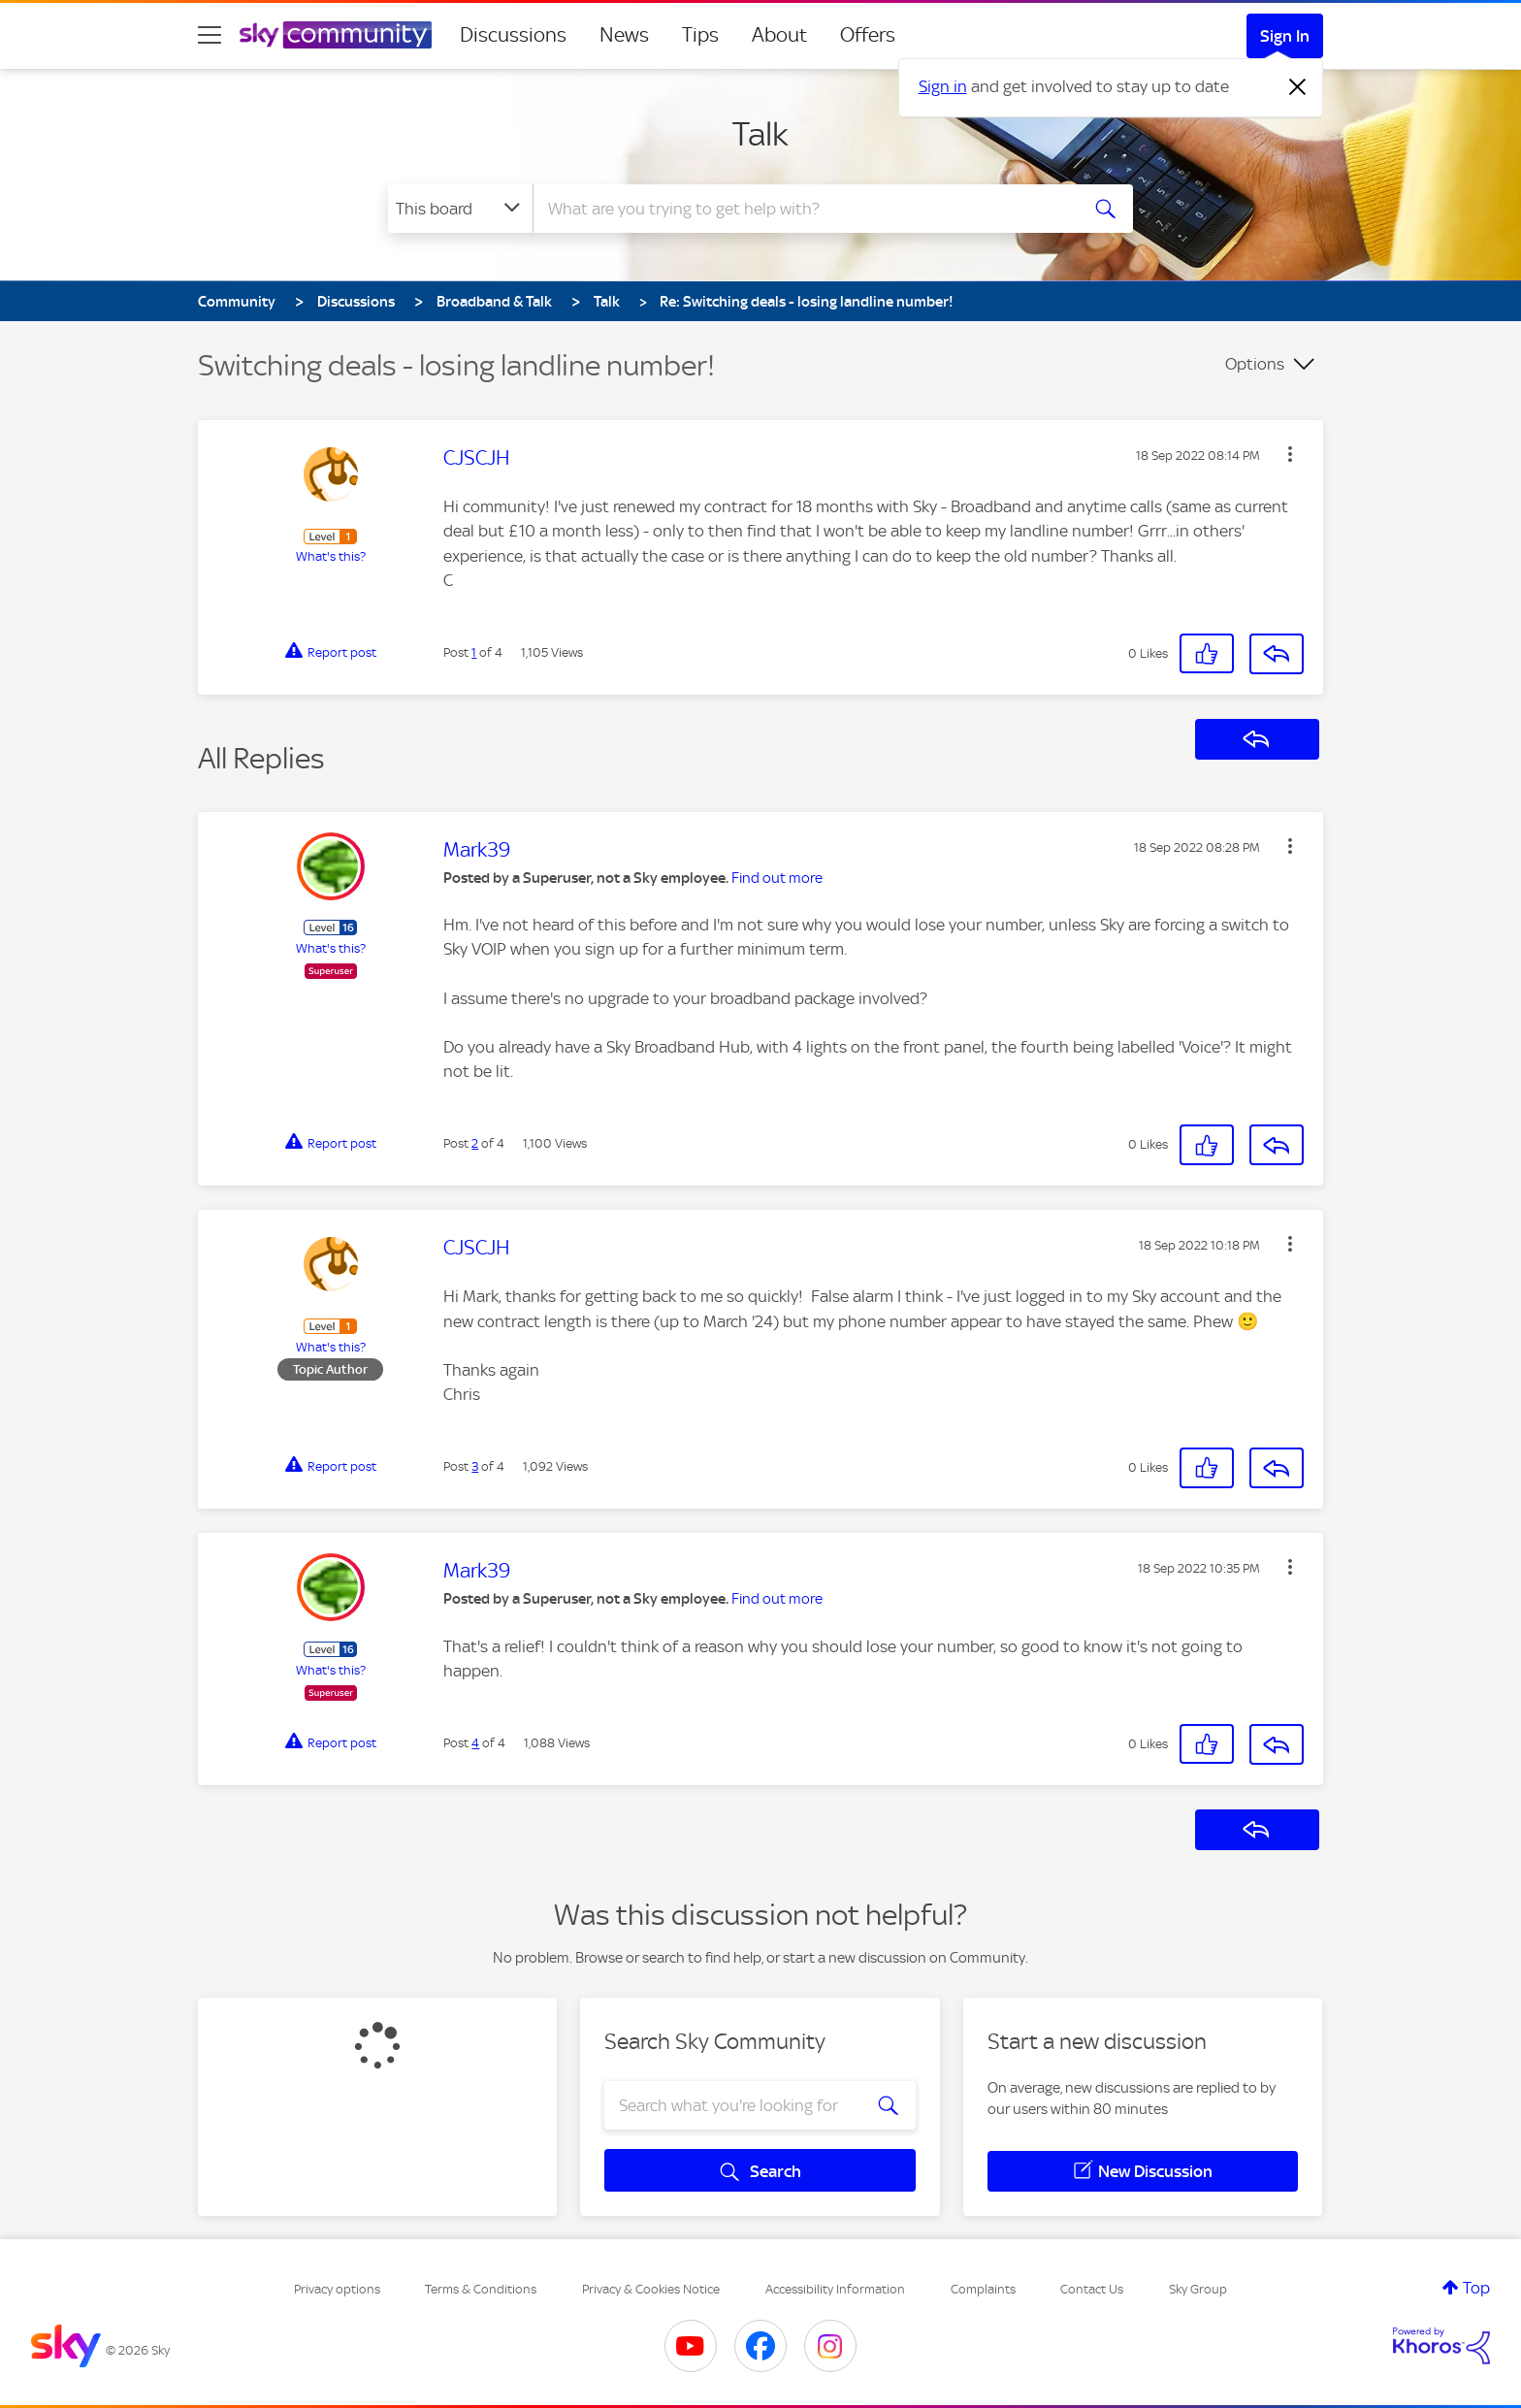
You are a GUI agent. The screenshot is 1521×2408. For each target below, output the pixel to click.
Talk (760, 133)
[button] (1290, 454)
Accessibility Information (835, 2289)
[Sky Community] (336, 34)
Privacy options (337, 2289)
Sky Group (1198, 2289)
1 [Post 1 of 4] (473, 652)
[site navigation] (209, 35)
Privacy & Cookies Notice (651, 2289)
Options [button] (1254, 364)
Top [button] (1476, 2287)
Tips (700, 35)
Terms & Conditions (480, 2289)
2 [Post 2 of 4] (474, 1143)
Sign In (1285, 36)
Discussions (513, 35)
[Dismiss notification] (1297, 87)
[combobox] (803, 208)
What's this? (331, 556)
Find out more (777, 878)
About (779, 35)
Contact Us (1091, 2289)
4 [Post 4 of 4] (475, 1743)
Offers (867, 35)
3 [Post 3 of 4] (474, 1466)
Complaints (983, 2289)
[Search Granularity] (460, 208)
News (624, 35)
